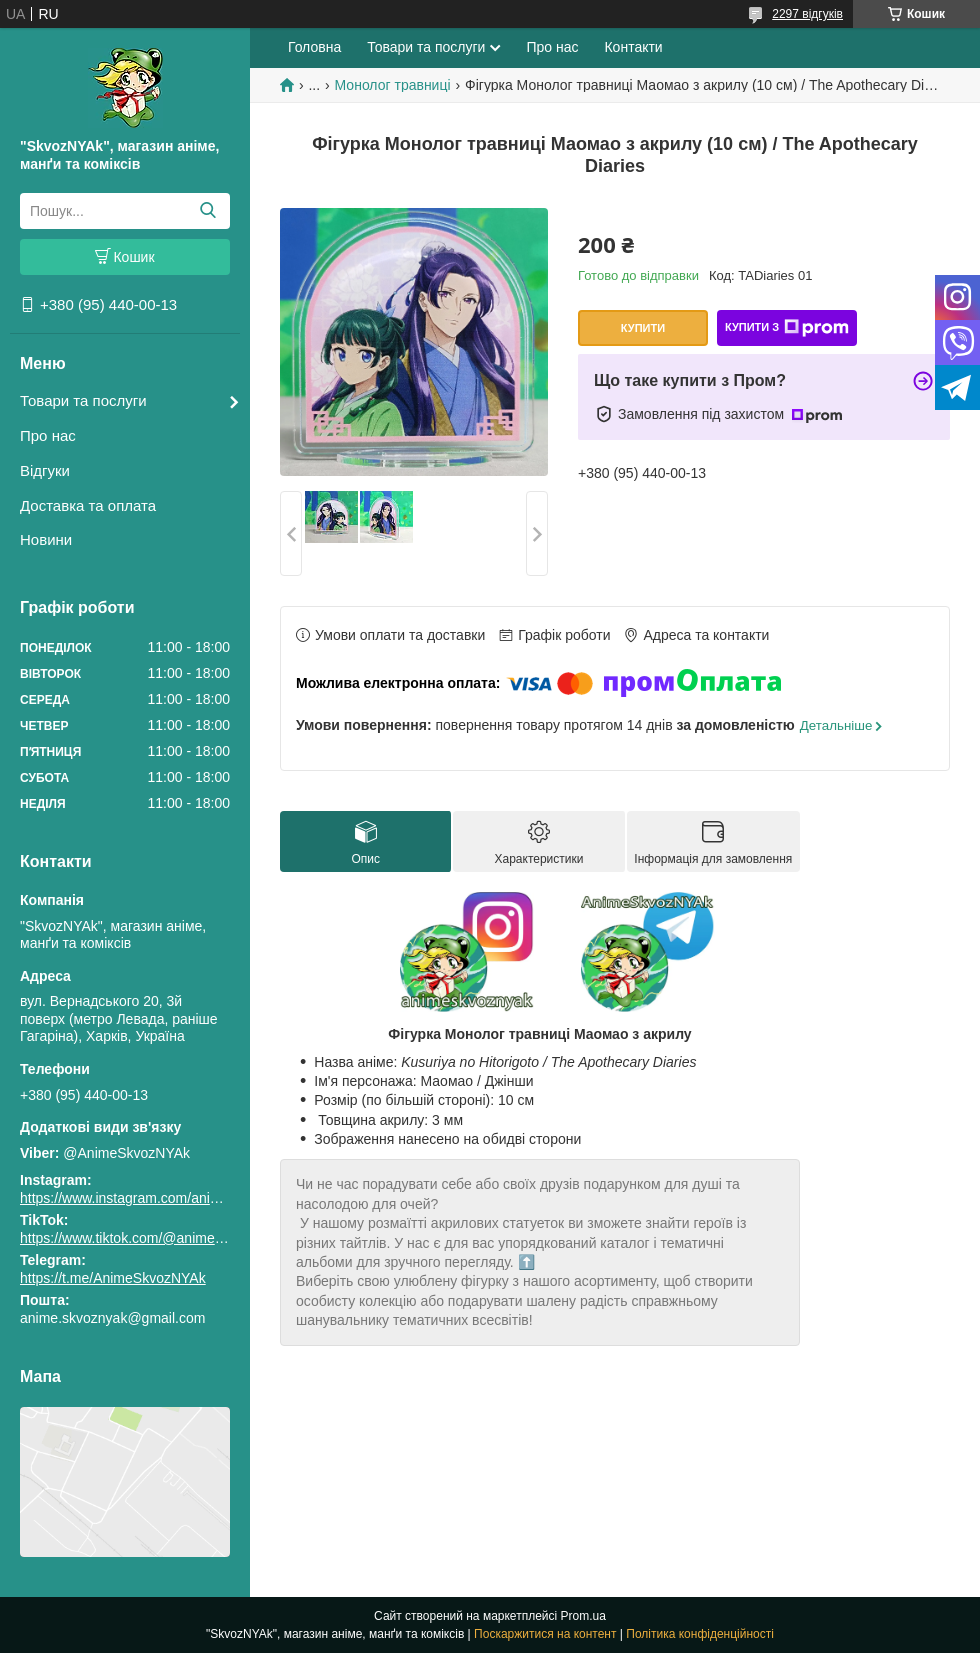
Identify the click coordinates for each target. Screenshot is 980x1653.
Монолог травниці (393, 85)
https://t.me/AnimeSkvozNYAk (113, 1278)
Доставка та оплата (88, 505)
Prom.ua (583, 1616)
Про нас (48, 435)
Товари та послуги (83, 400)
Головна (314, 47)
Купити (643, 328)
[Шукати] (207, 211)
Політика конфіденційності (700, 1634)
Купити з (787, 328)
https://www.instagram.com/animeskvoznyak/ (159, 1198)
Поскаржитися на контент (545, 1634)
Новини (46, 539)
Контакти (633, 47)
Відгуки (45, 470)
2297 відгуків (807, 14)
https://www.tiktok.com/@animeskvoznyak (150, 1238)
